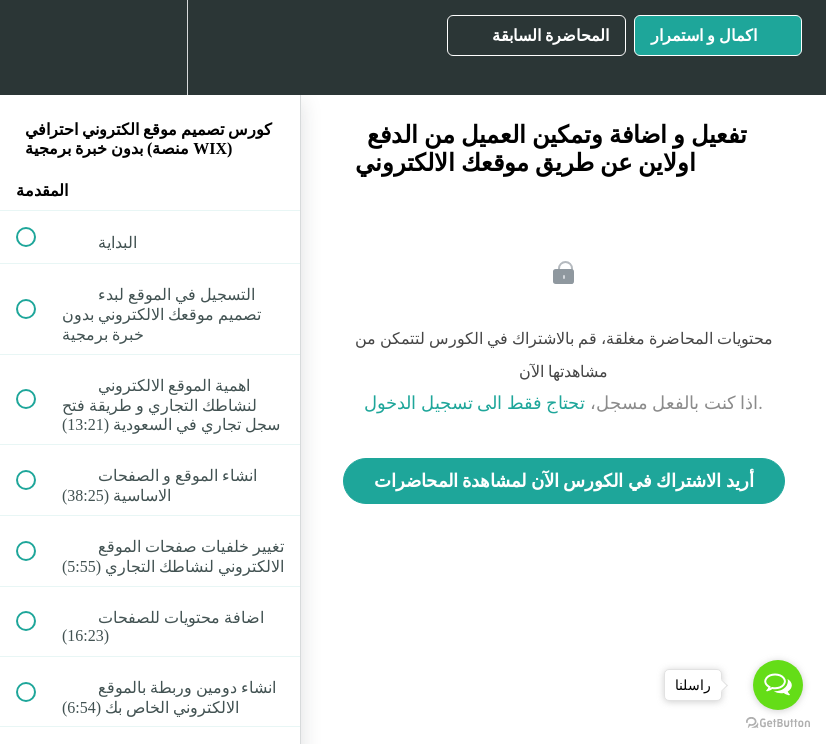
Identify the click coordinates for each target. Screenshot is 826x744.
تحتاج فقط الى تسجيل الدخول (474, 403)
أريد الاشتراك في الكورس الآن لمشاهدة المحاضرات (564, 481)
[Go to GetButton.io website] (778, 723)
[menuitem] (150, 47)
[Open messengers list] (778, 685)
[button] (37, 47)
